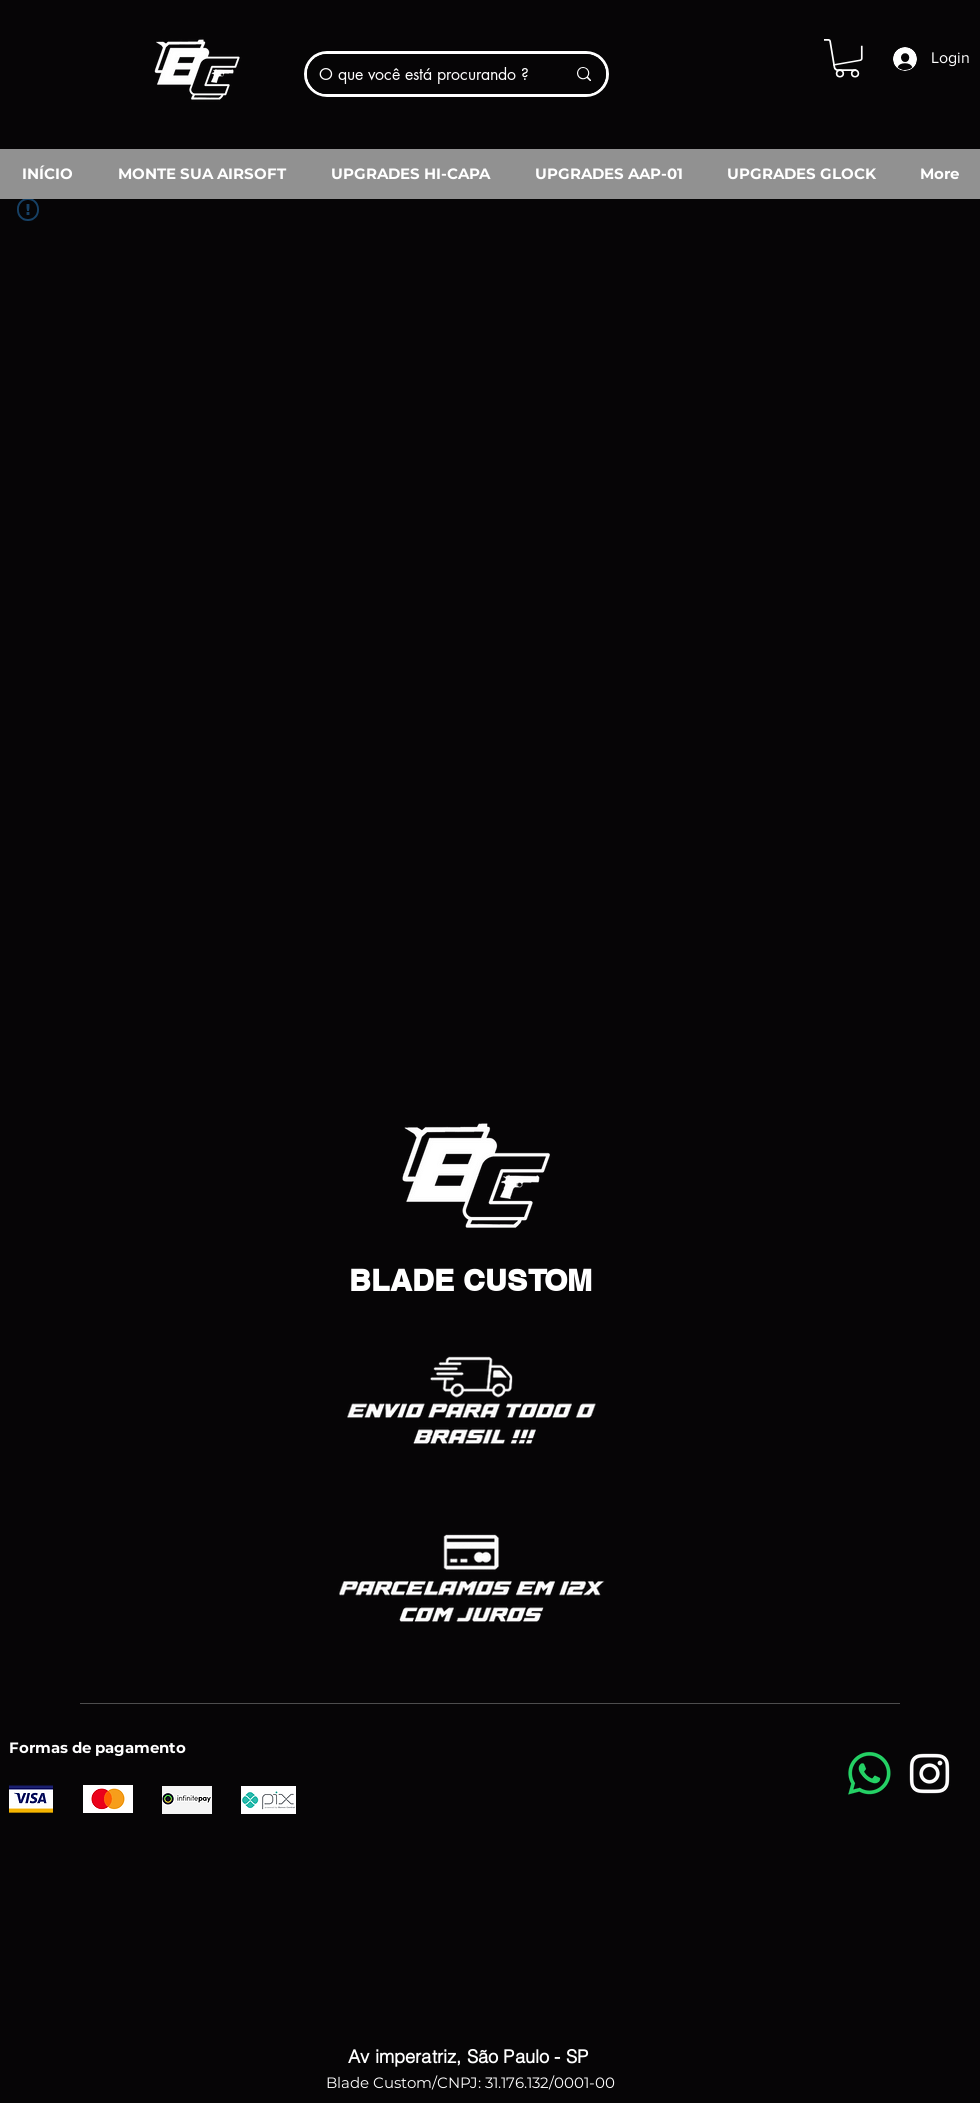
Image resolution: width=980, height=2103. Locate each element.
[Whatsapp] (869, 1773)
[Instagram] (929, 1773)
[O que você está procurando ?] (427, 74)
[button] (847, 58)
